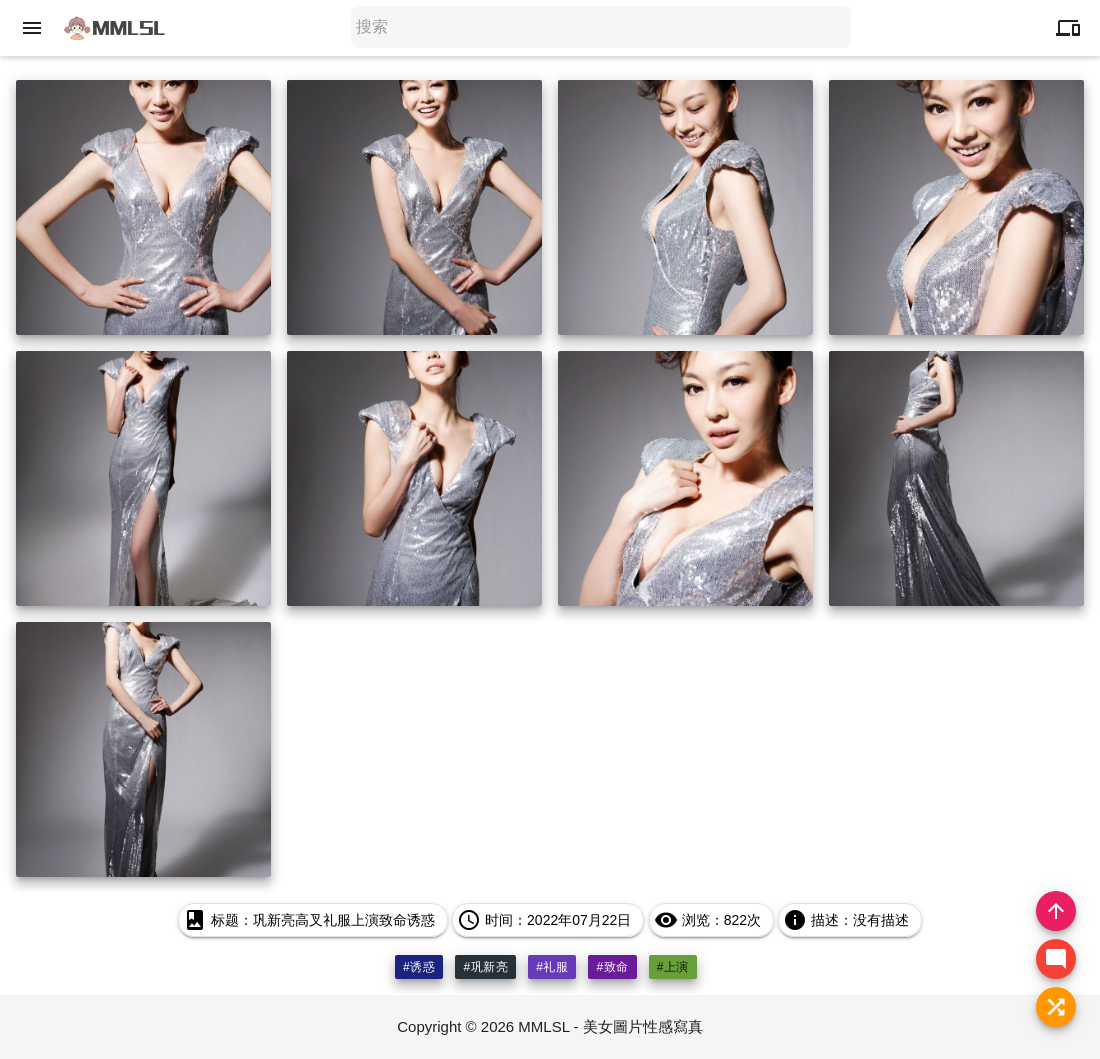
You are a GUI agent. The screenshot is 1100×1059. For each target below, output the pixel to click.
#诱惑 (419, 967)
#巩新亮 (485, 967)
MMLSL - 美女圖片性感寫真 (610, 1026)
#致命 (612, 967)
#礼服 (552, 967)
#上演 (673, 967)
